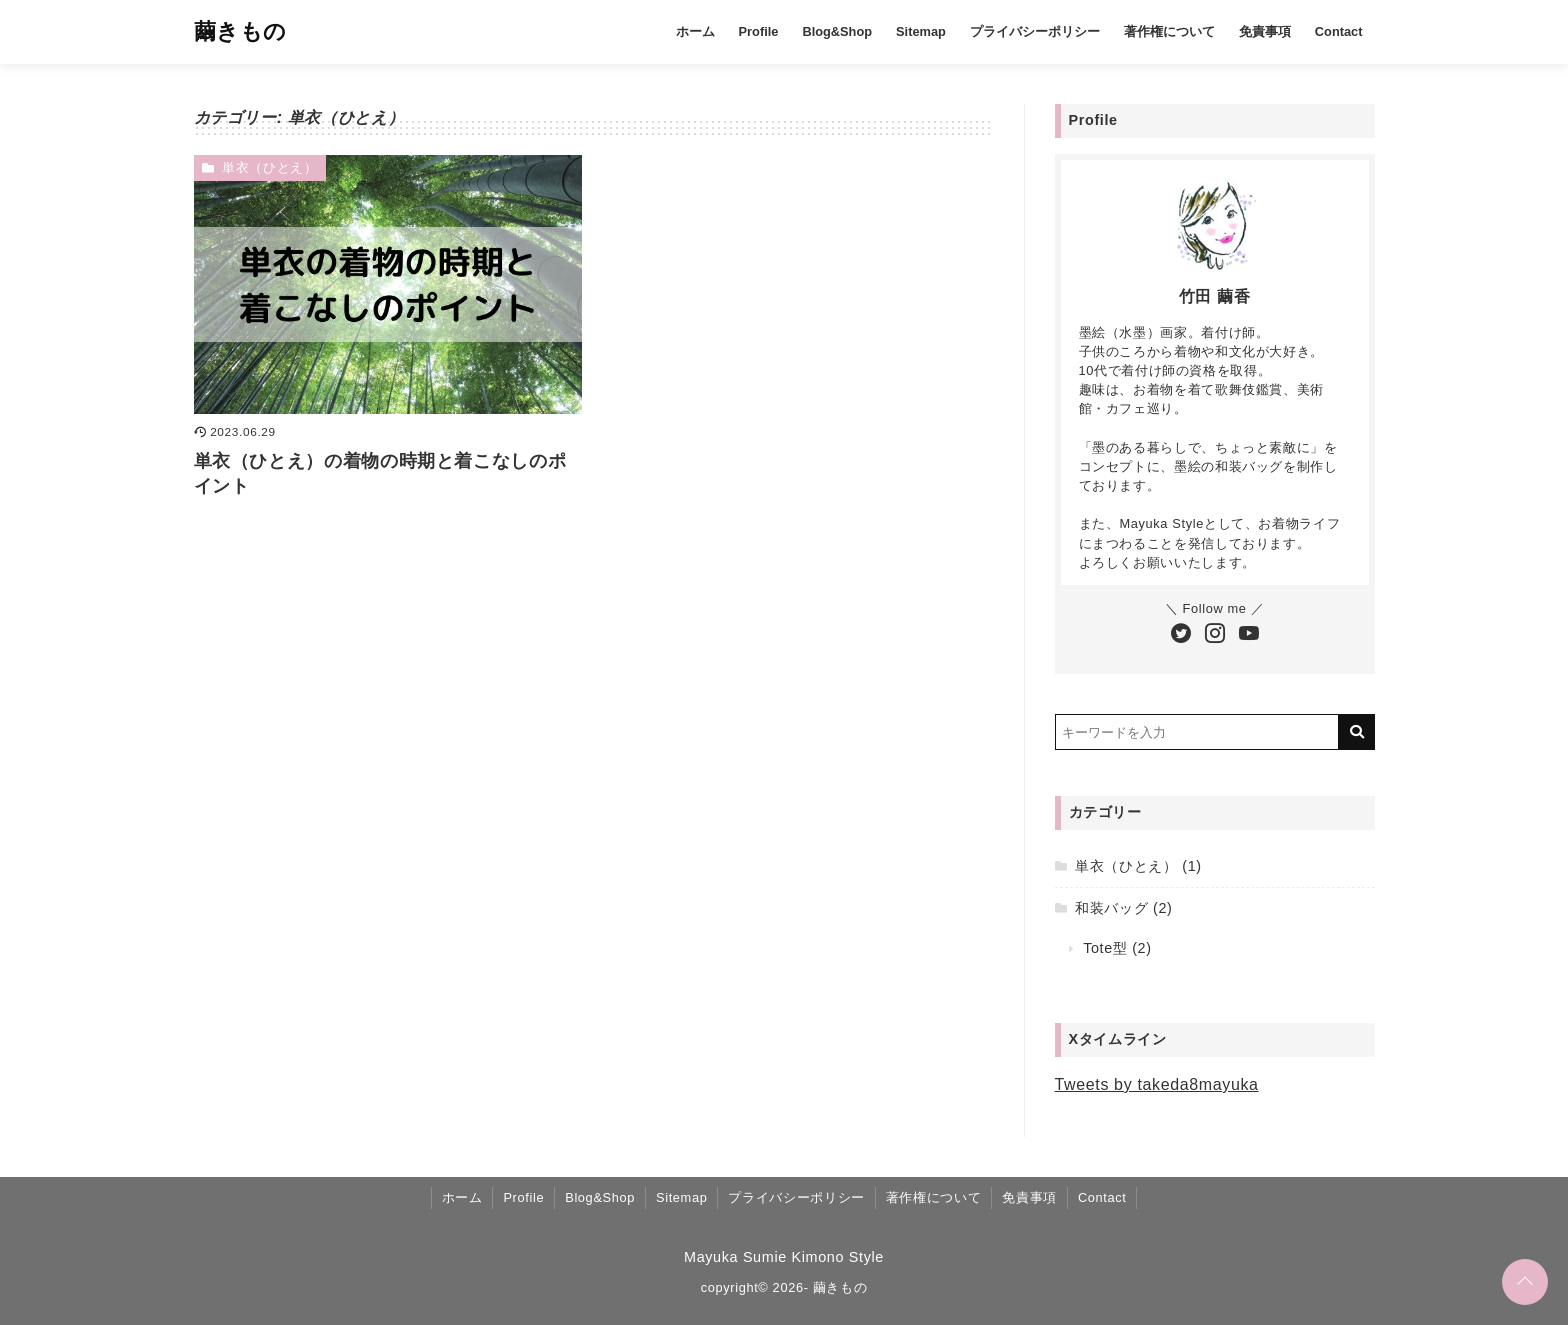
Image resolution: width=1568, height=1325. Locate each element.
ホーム (695, 31)
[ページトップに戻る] (1525, 1282)
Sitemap (921, 31)
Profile (759, 31)
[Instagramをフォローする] (1215, 635)
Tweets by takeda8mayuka (1157, 1084)
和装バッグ (1111, 908)
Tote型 (1105, 948)
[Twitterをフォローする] (1181, 635)
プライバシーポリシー (1035, 31)
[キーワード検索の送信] (1357, 732)
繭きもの (241, 31)
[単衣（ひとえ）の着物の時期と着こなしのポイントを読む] (388, 284)
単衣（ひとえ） (269, 167)
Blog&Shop (837, 31)
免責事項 (1265, 31)
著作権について (1169, 31)
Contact (1339, 31)
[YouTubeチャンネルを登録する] (1249, 635)
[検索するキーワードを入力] (1197, 732)
